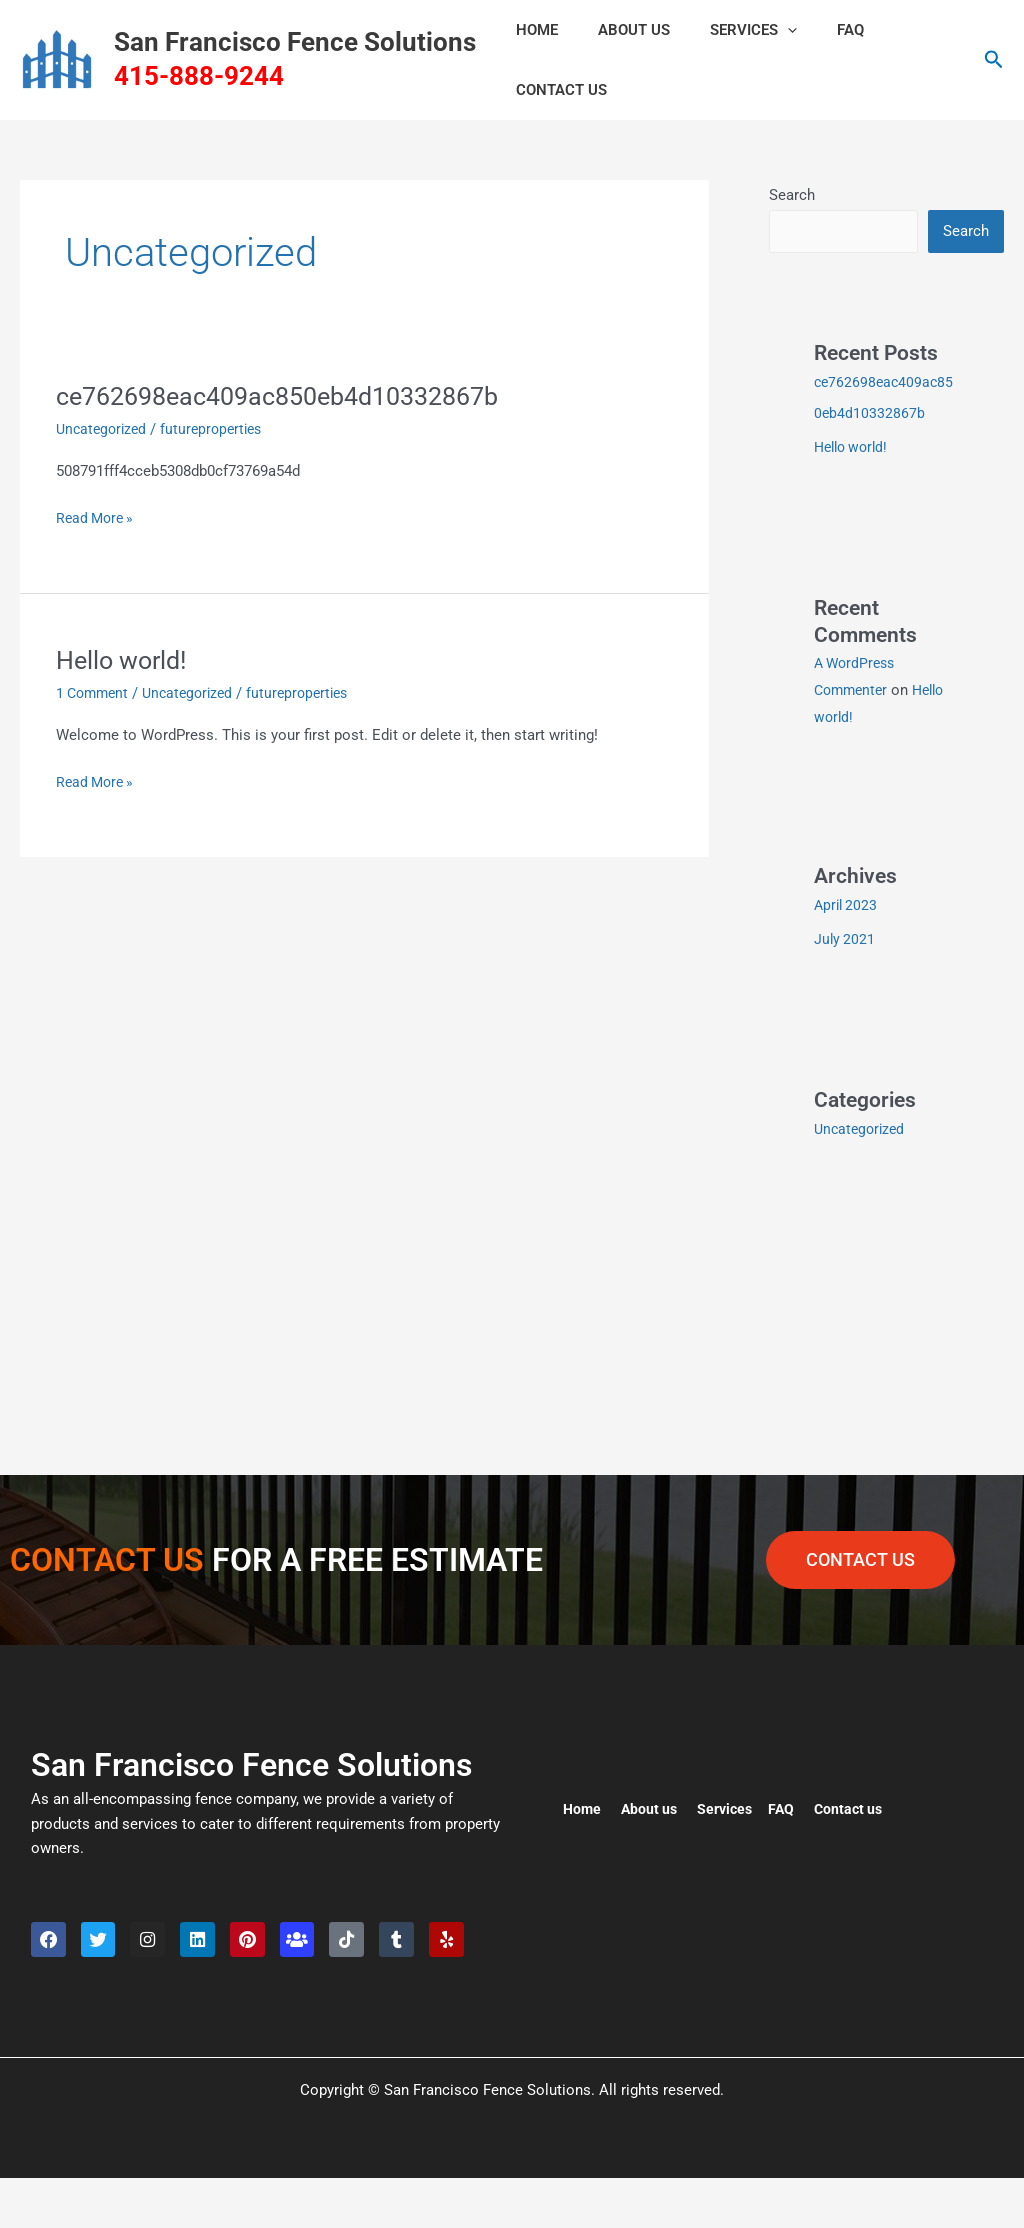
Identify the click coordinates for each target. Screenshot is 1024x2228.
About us (652, 1805)
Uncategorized (104, 429)
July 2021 (845, 938)
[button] (762, 30)
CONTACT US (556, 90)
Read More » (97, 516)
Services (728, 30)
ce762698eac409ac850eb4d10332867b (292, 396)
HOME (532, 30)
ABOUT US (619, 30)
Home (583, 1805)
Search (792, 195)
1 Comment (95, 693)
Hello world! (125, 660)
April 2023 (847, 904)
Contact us (860, 1805)
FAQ (815, 30)
